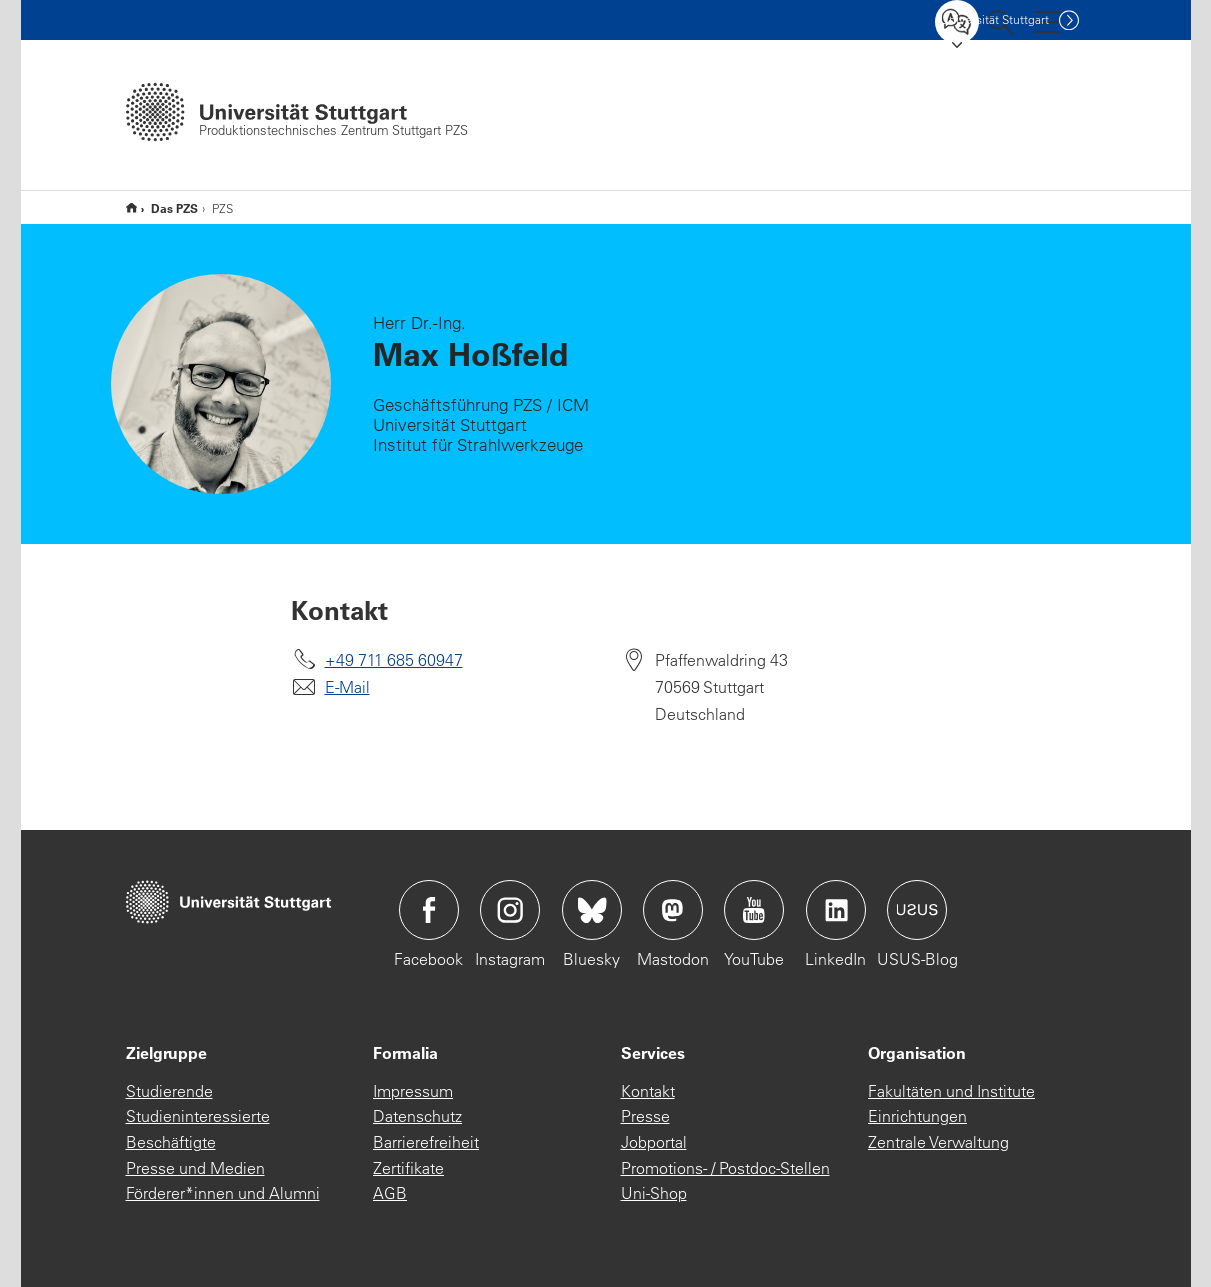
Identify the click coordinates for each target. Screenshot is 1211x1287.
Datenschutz (417, 1116)
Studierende (169, 1091)
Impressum (413, 1091)
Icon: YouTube (754, 910)
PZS (131, 207)
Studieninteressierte (198, 1116)
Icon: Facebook (429, 910)
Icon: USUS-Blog (917, 910)
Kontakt (648, 1091)
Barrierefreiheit (426, 1142)
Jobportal (654, 1142)
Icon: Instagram (510, 910)
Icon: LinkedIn (836, 910)
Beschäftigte (171, 1142)
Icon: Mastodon (673, 910)
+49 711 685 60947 (394, 660)
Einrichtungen (917, 1116)
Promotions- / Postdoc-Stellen (725, 1168)
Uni (994, 19)
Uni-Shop (654, 1193)
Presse (645, 1116)
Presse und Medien (195, 1168)
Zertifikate (408, 1168)
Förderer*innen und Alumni (223, 1193)
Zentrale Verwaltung (938, 1142)
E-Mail (347, 687)
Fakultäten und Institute (951, 1091)
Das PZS (174, 208)
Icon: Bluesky (592, 910)
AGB (390, 1193)
